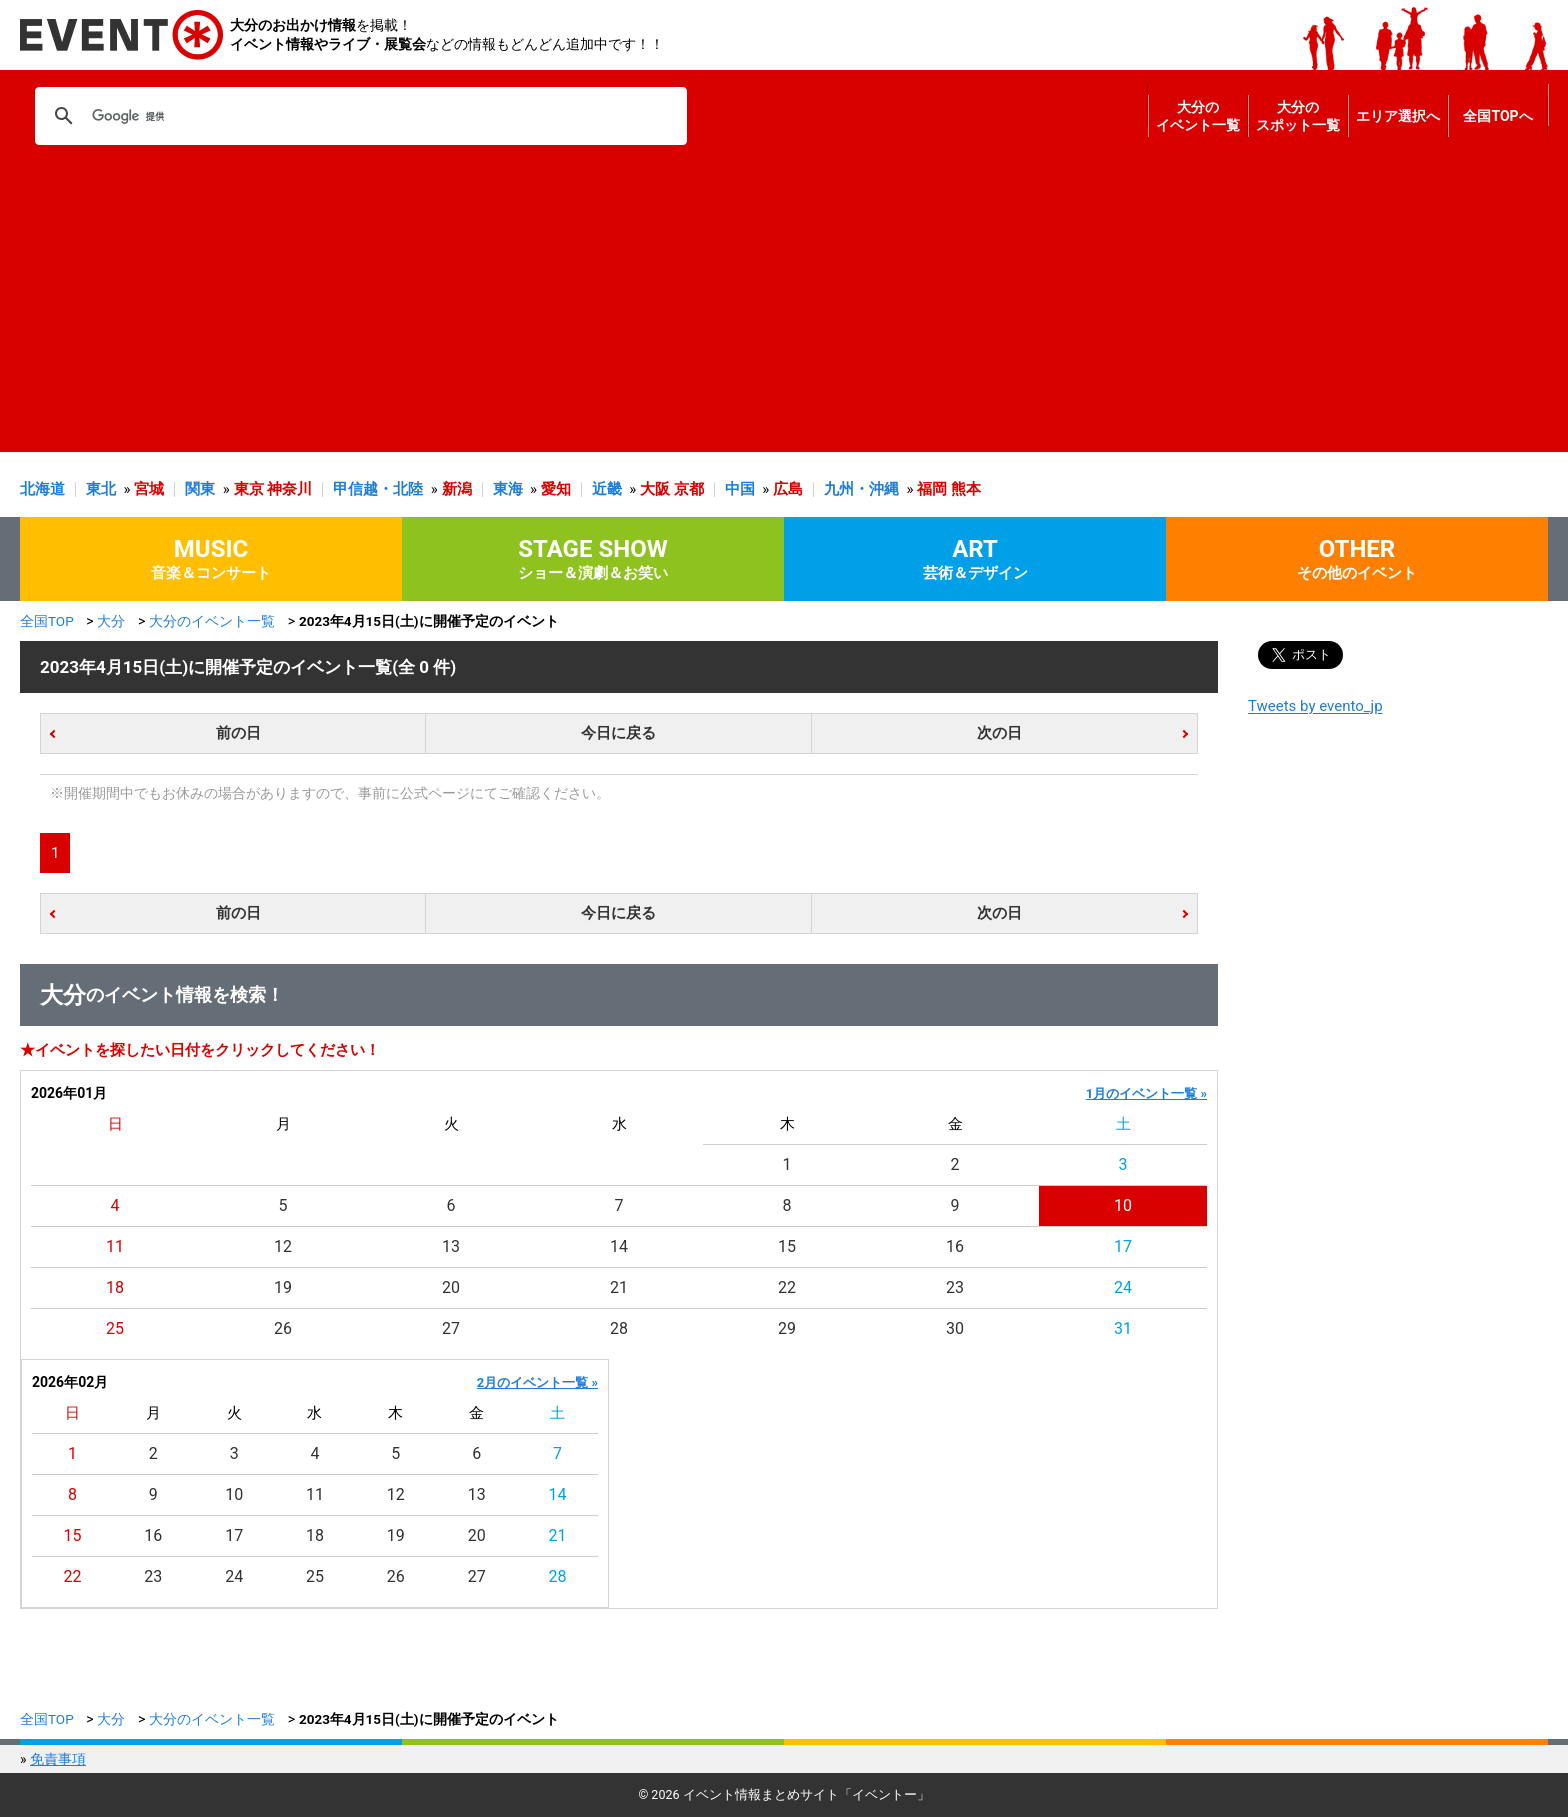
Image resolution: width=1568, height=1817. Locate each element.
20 (451, 1287)
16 (955, 1246)
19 (283, 1287)
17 (1123, 1246)
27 (451, 1328)
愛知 (556, 489)
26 (283, 1328)
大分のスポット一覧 (1298, 116)
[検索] (358, 116)
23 (955, 1287)
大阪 (655, 489)
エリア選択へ (1398, 116)
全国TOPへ (1497, 116)
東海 (508, 489)
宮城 (149, 489)
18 (115, 1287)
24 (1123, 1287)
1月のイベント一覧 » (1146, 1093)
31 (1123, 1328)
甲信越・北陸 (378, 489)
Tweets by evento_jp (1315, 706)
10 (1123, 1205)
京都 (689, 489)
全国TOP (47, 621)
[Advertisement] (779, 312)
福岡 (932, 489)
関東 (200, 489)
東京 (249, 489)
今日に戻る (618, 733)
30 (955, 1328)
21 (619, 1287)
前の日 (238, 733)
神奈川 (289, 489)
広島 (788, 489)
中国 (740, 489)
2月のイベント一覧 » (537, 1382)
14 (619, 1246)
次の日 (999, 733)
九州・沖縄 (861, 489)
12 (283, 1246)
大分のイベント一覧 (1198, 116)
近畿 (607, 489)
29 (787, 1328)
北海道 (42, 489)
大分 (111, 621)
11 (115, 1246)
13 (451, 1246)
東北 (101, 489)
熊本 (966, 489)
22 (787, 1287)
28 (619, 1328)
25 (115, 1328)
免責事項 (58, 1759)
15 (787, 1246)
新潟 (457, 489)
